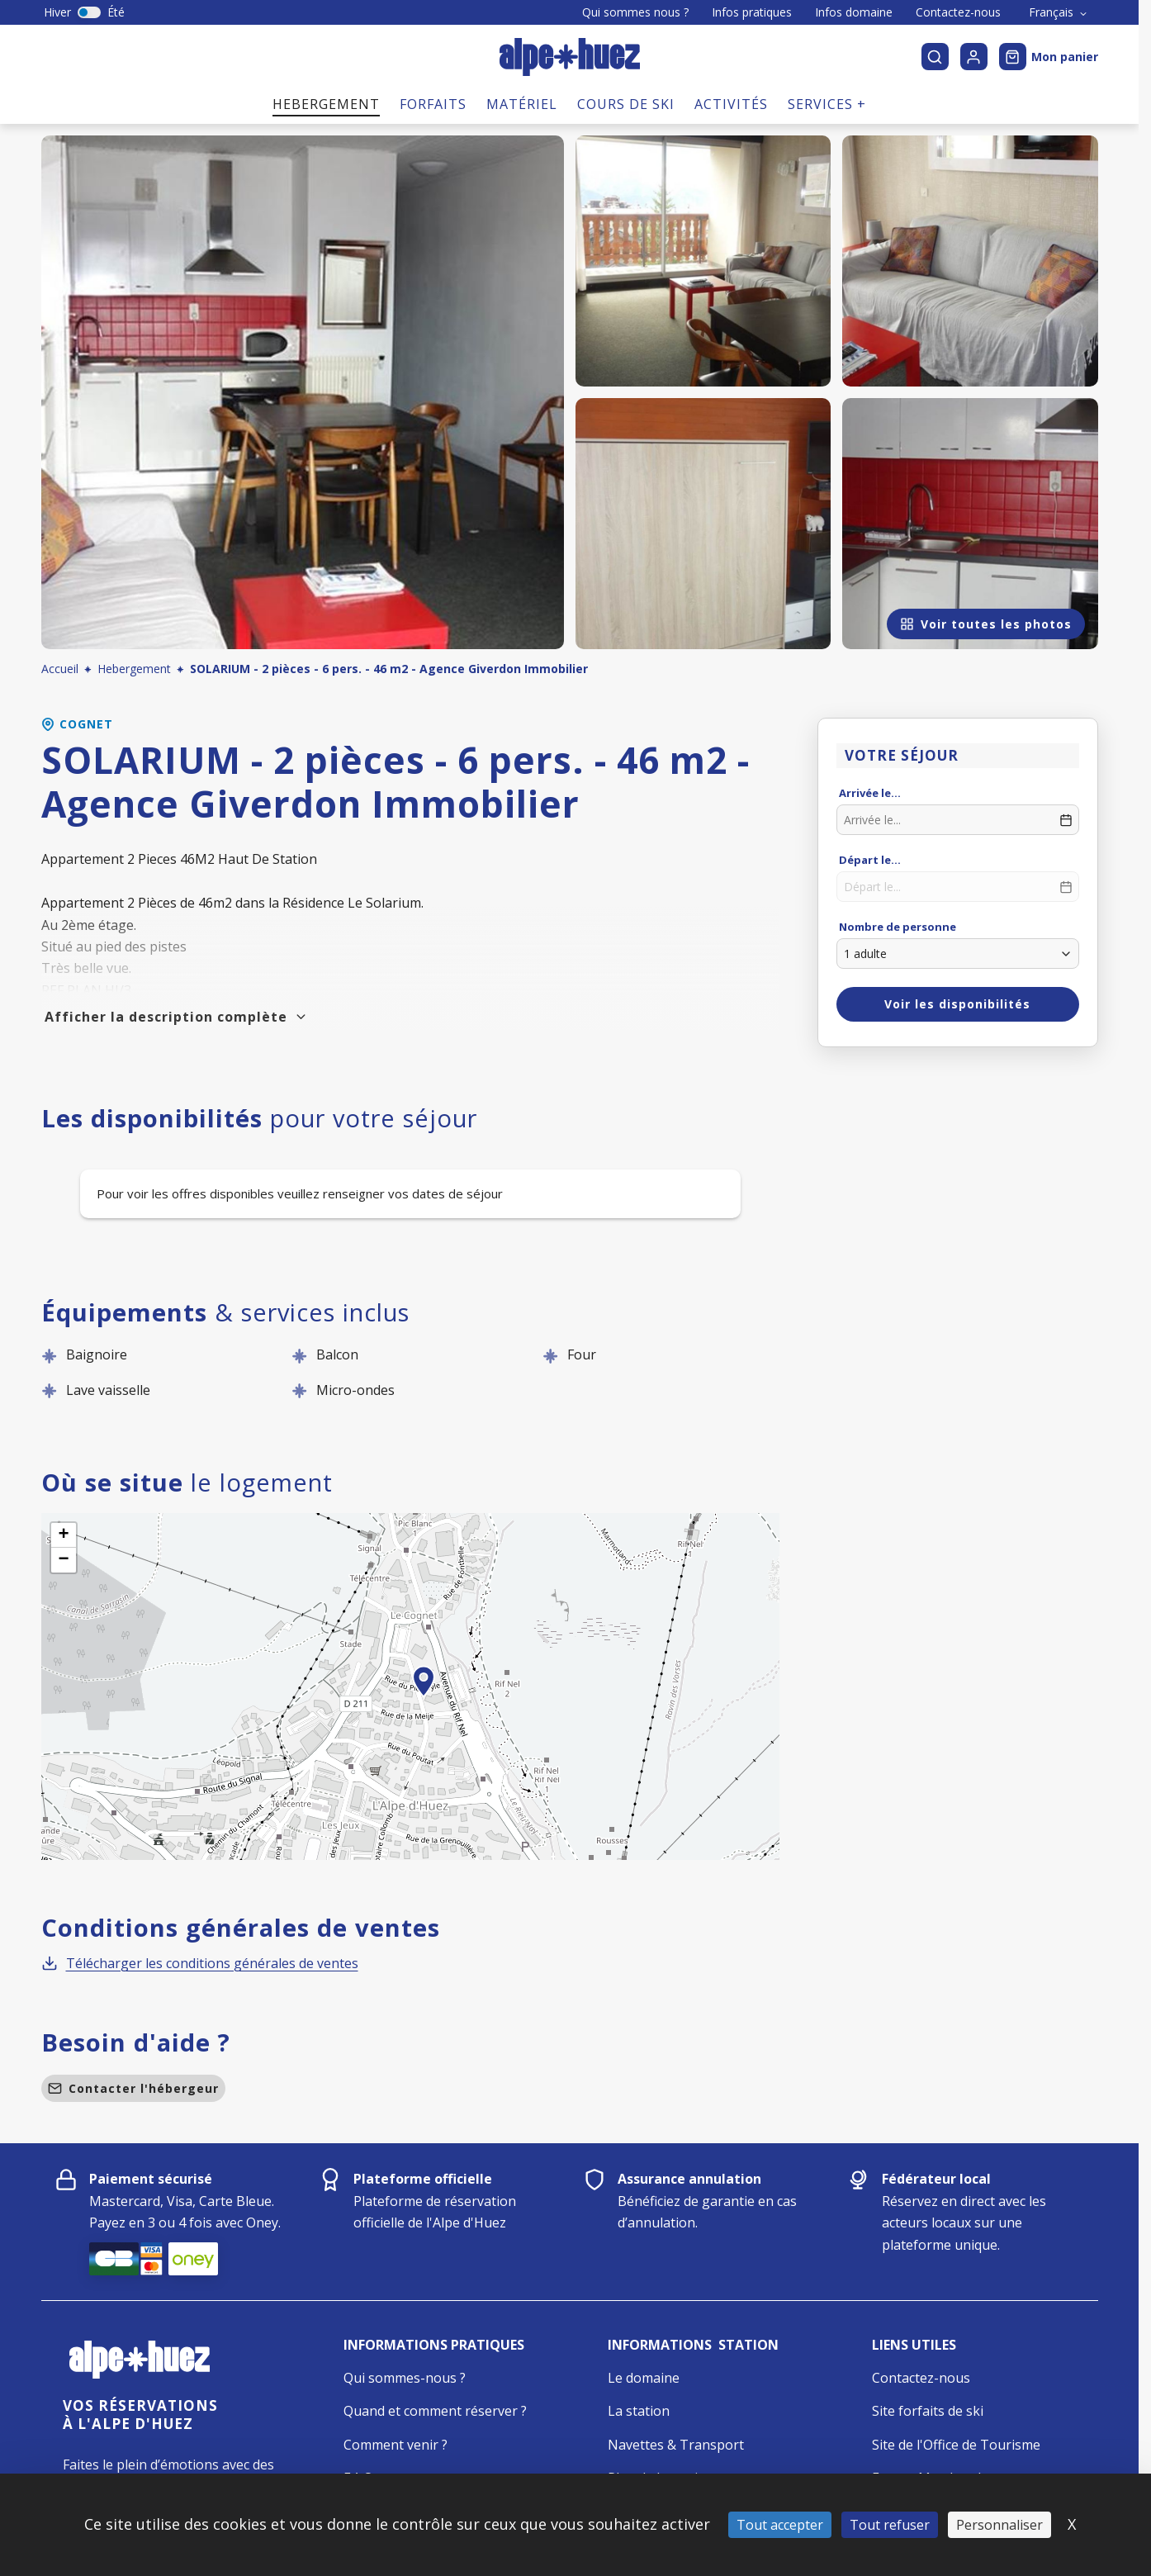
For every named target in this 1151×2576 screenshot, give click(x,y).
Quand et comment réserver (430, 2411)
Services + (827, 104)
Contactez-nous (958, 12)
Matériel (521, 104)
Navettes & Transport (676, 2445)
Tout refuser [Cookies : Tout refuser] (890, 2525)
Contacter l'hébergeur (133, 2088)
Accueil (59, 668)
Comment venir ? (395, 2445)
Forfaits (433, 104)
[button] (423, 1700)
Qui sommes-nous (400, 2378)
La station (639, 2411)
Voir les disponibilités (957, 1004)
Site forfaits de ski (927, 2411)
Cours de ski (626, 104)
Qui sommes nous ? (635, 12)
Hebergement (326, 104)
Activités (731, 104)
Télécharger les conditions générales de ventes (199, 1963)
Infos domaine (854, 12)
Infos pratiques (752, 12)
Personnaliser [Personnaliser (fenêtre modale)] (999, 2525)
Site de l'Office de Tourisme (956, 2445)
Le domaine (644, 2378)
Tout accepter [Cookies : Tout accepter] (780, 2525)
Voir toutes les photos (986, 624)
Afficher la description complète (176, 1017)
